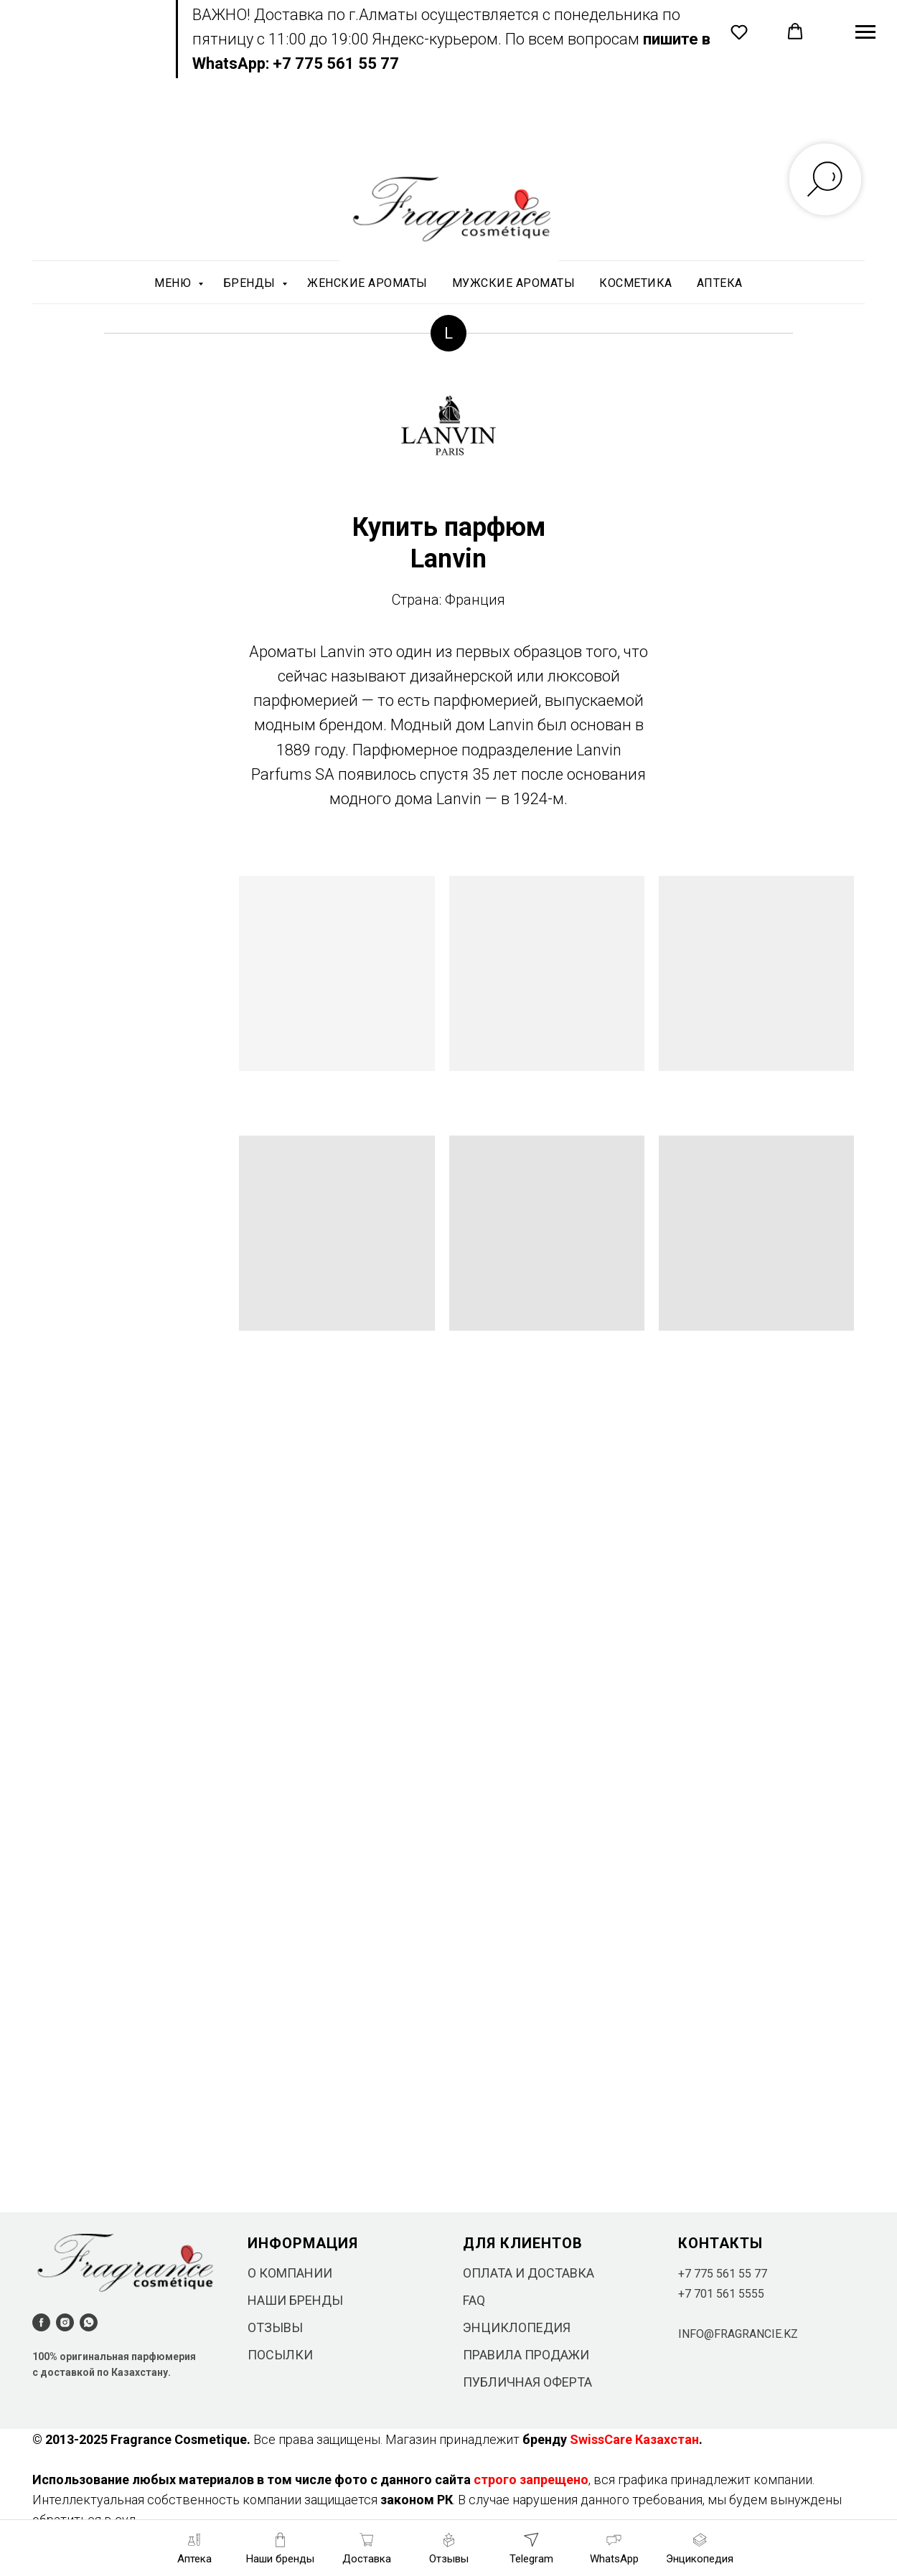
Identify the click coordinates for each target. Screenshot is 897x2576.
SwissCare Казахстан (634, 2439)
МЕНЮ (174, 283)
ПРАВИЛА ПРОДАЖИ (526, 2354)
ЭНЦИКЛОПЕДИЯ (516, 2327)
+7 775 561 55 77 (722, 2273)
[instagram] (65, 2322)
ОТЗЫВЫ (275, 2327)
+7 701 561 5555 (721, 2294)
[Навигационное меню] (865, 32)
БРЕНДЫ (251, 283)
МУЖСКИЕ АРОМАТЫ (514, 283)
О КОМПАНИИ (290, 2272)
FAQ (474, 2300)
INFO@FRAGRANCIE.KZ (738, 2334)
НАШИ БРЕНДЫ (295, 2300)
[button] (739, 31)
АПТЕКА (720, 283)
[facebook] (41, 2322)
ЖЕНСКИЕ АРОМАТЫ (367, 283)
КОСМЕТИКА (635, 283)
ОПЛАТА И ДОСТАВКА (528, 2272)
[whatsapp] (89, 2322)
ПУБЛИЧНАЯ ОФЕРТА (527, 2381)
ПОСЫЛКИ (280, 2354)
